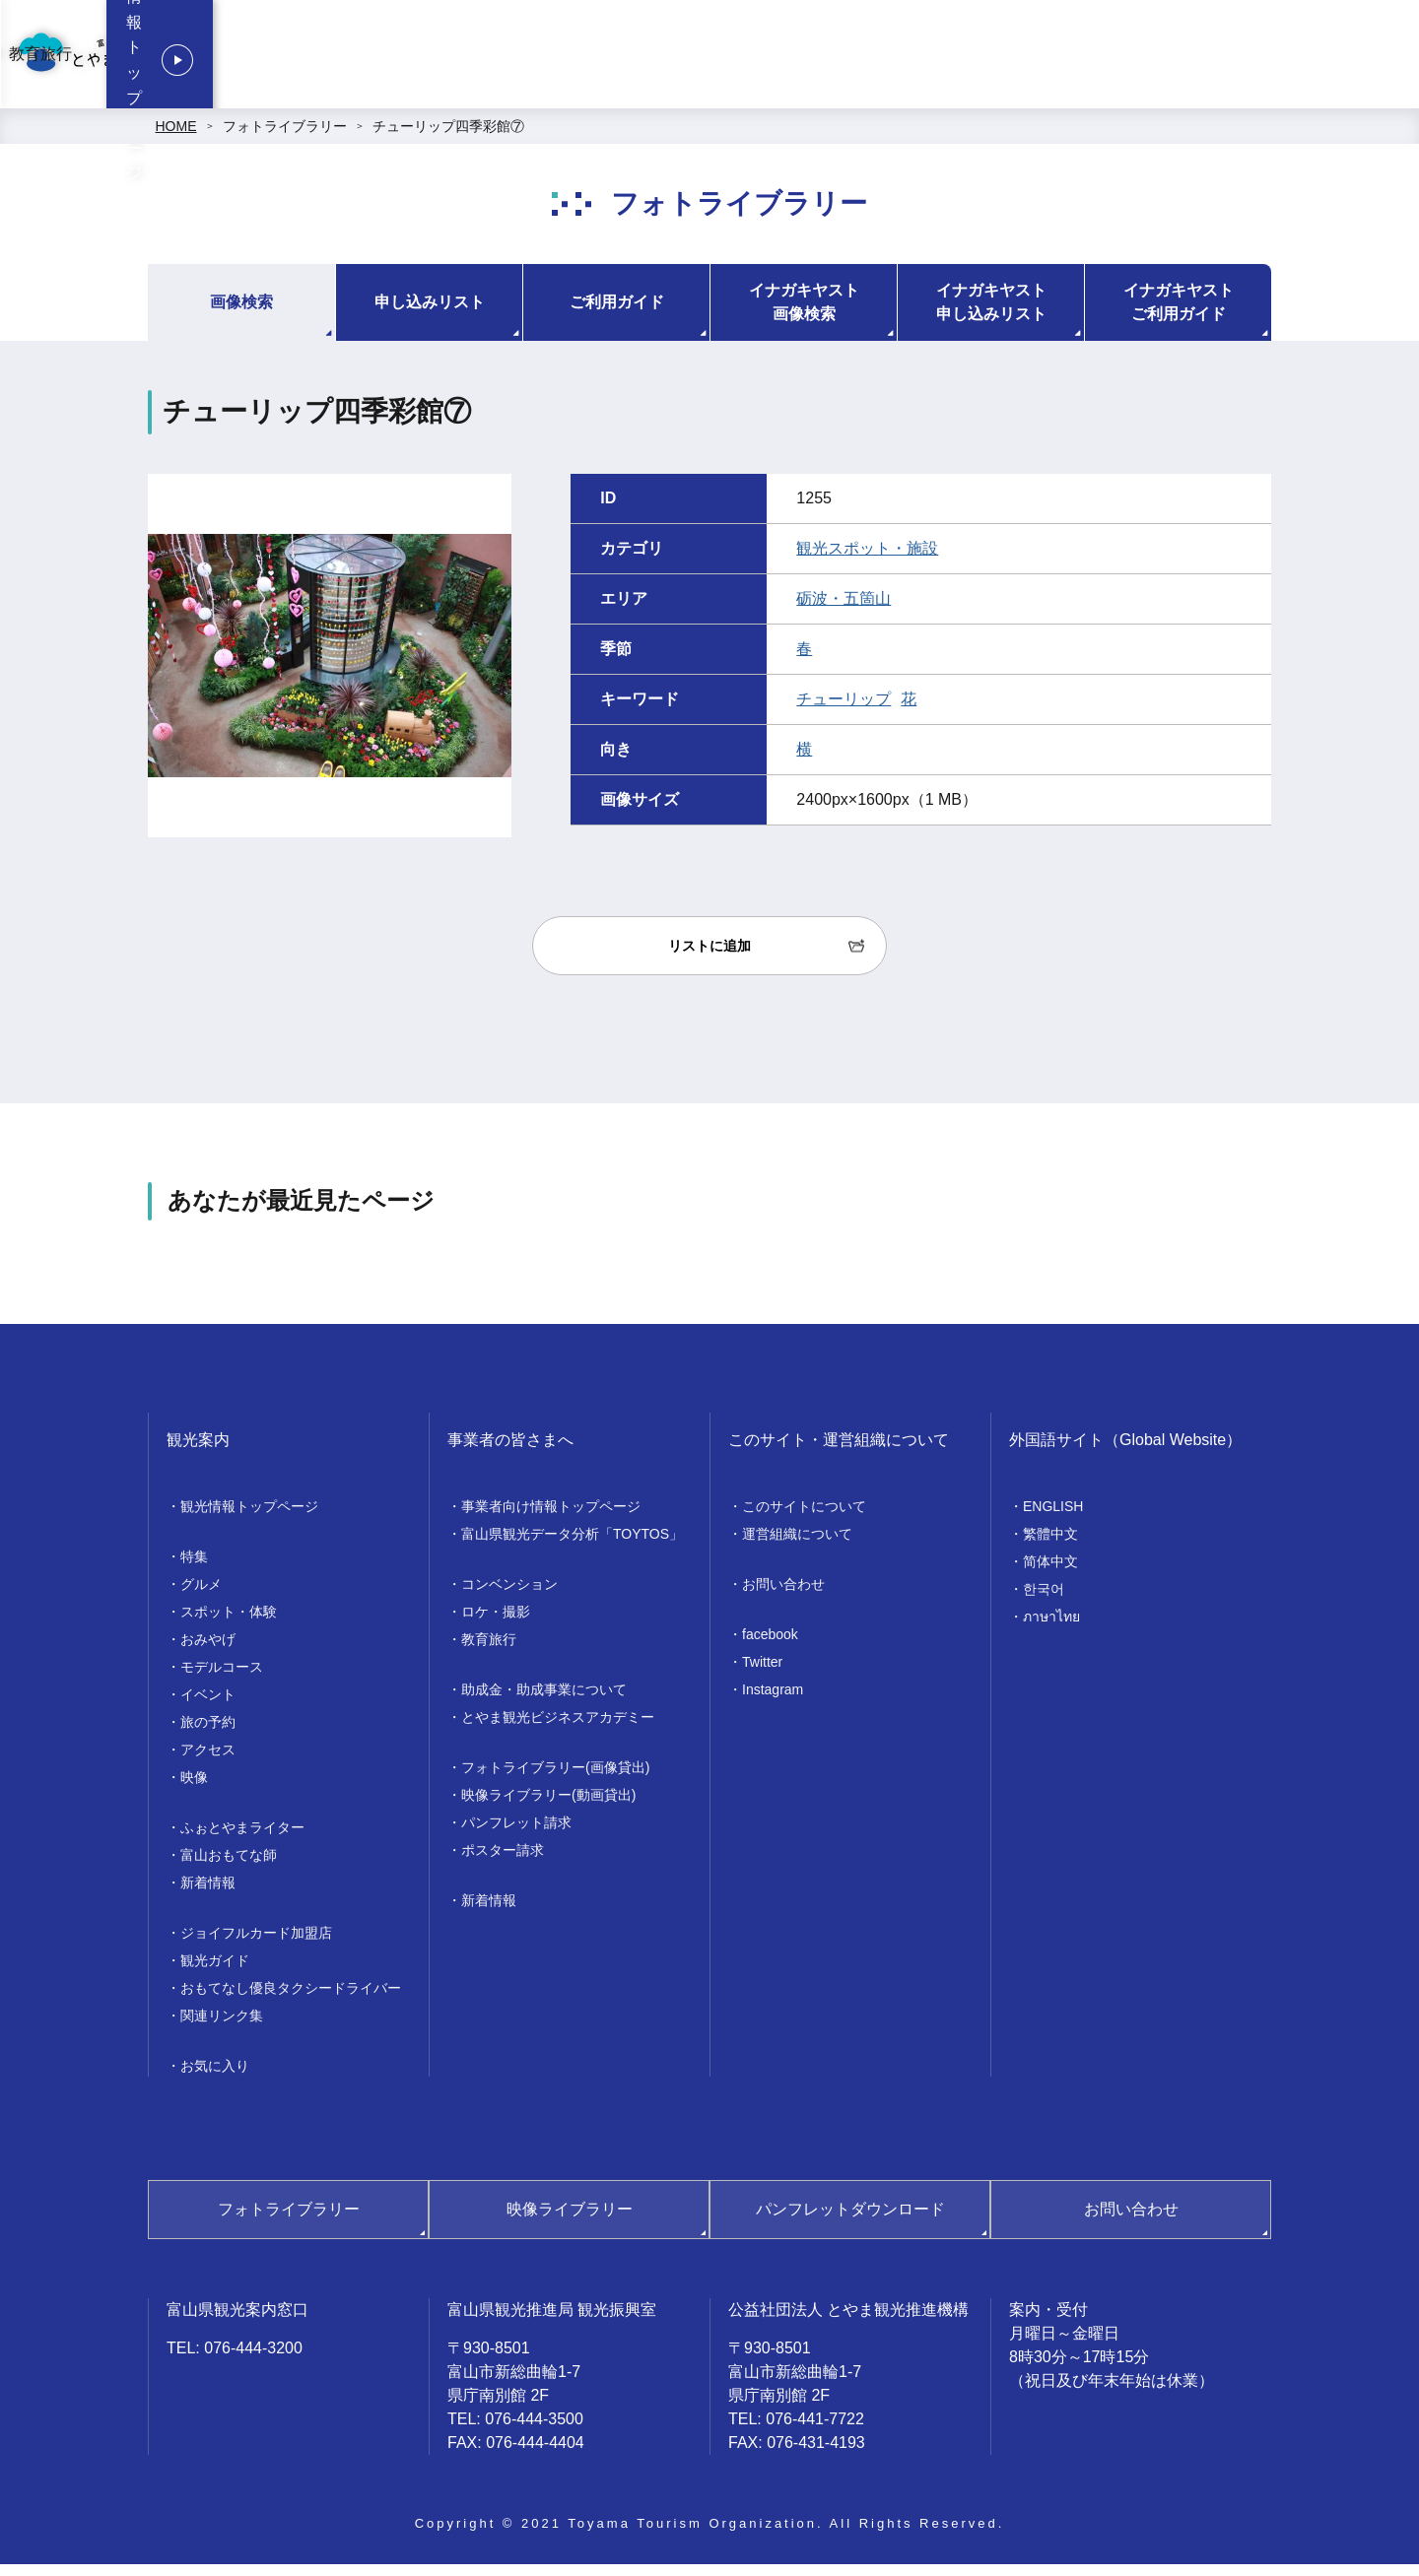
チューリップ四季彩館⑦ (448, 138)
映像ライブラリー (570, 2221)
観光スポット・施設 (867, 560)
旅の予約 (208, 1734)
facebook (770, 1646)
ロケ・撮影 (952, 59)
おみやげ (208, 1651)
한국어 (1043, 1601)
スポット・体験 (228, 1623)
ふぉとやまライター (242, 1839)
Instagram (772, 1701)
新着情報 (208, 1894)
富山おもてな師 (228, 1867)
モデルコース (221, 1678)
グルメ (201, 1596)
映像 (194, 1789)
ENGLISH (1053, 1518)
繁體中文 (1050, 1545)
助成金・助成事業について (544, 1701)
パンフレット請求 (516, 1834)
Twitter (762, 1674)
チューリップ (843, 710)
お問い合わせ (783, 1596)
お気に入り (214, 2077)
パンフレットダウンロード (850, 2221)
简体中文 (1050, 1573)
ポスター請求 (502, 1862)
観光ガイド (214, 1972)
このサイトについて (804, 1518)
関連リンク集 (221, 2027)
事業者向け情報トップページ (635, 59)
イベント (208, 1706)
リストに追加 (709, 957)
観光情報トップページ (1281, 60)
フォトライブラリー (285, 138)
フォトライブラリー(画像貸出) (555, 1779)
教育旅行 (1077, 59)
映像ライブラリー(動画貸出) (548, 1807)
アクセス (208, 1761)
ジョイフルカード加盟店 (256, 1944)
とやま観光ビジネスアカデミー (557, 1729)
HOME (176, 138)
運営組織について (797, 1545)
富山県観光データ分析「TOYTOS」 (572, 1545)
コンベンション (805, 59)
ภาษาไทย (1051, 1628)
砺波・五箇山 (843, 610)
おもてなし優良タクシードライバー (290, 2000)
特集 (194, 1568)
